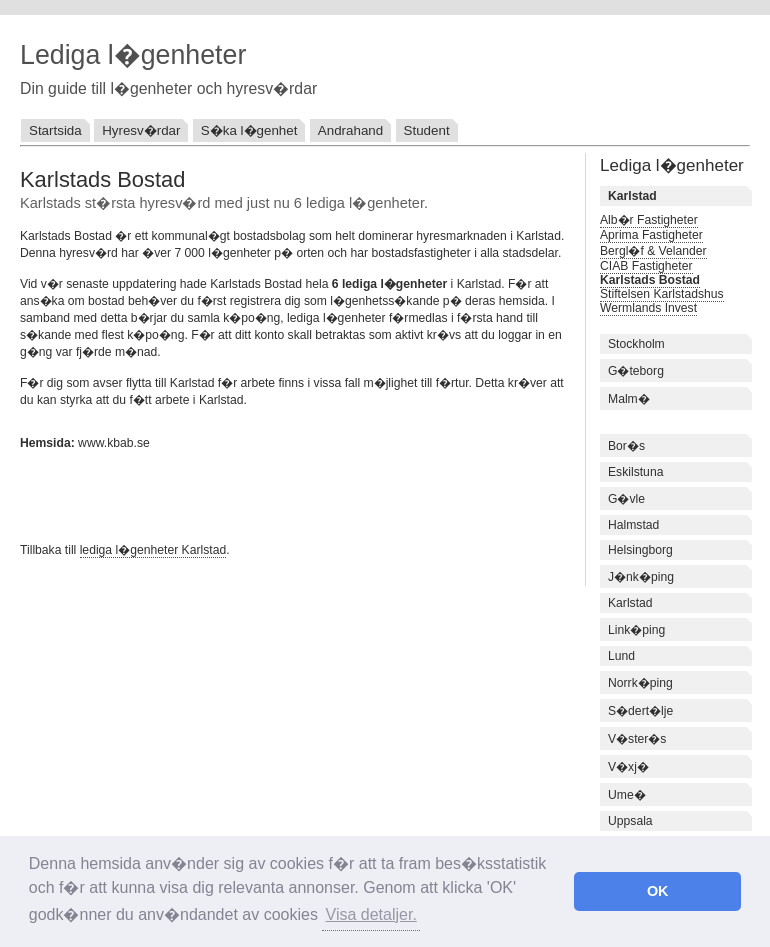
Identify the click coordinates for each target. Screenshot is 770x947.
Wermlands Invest (648, 308)
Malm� (629, 399)
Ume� (627, 795)
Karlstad (630, 603)
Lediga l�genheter (133, 55)
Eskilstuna (635, 472)
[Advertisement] (254, 494)
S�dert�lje (640, 711)
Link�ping (636, 630)
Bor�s (626, 446)
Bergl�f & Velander (653, 251)
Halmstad (633, 525)
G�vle (626, 499)
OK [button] (658, 891)
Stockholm (636, 344)
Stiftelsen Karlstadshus (662, 294)
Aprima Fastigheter (651, 235)
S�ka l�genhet (249, 130)
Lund (621, 656)
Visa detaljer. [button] (371, 914)
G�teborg (636, 371)
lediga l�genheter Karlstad (153, 550)
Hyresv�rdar (141, 130)
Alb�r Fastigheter (649, 220)
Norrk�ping (640, 683)
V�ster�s (637, 739)
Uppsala (630, 821)
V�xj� (628, 767)
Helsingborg (640, 550)
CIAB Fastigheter (646, 266)
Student (427, 130)
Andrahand (350, 130)
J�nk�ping (641, 577)
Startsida (55, 130)
